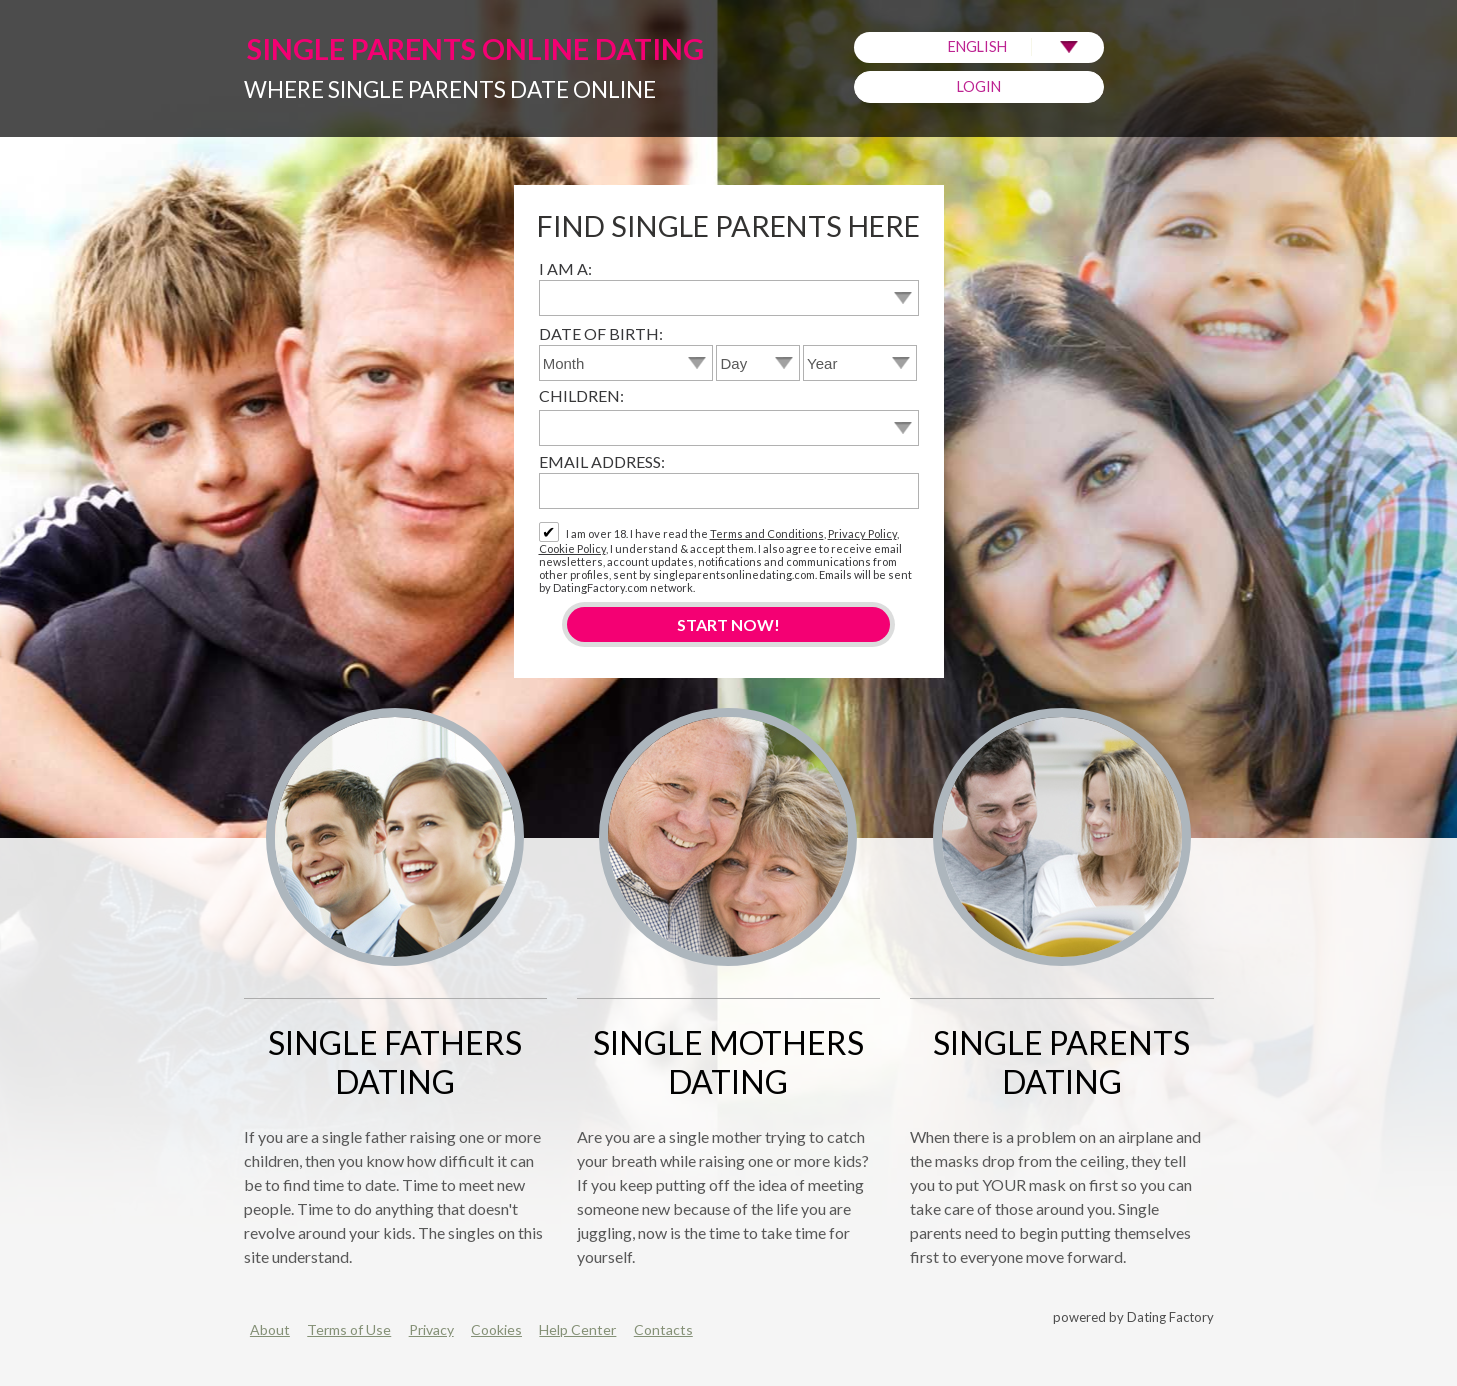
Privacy (431, 1329)
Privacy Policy (862, 533)
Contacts (663, 1329)
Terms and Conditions (767, 533)
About (270, 1329)
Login (979, 86)
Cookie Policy (572, 548)
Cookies (496, 1329)
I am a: (565, 268)
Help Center (577, 1329)
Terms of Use (349, 1329)
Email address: (602, 461)
